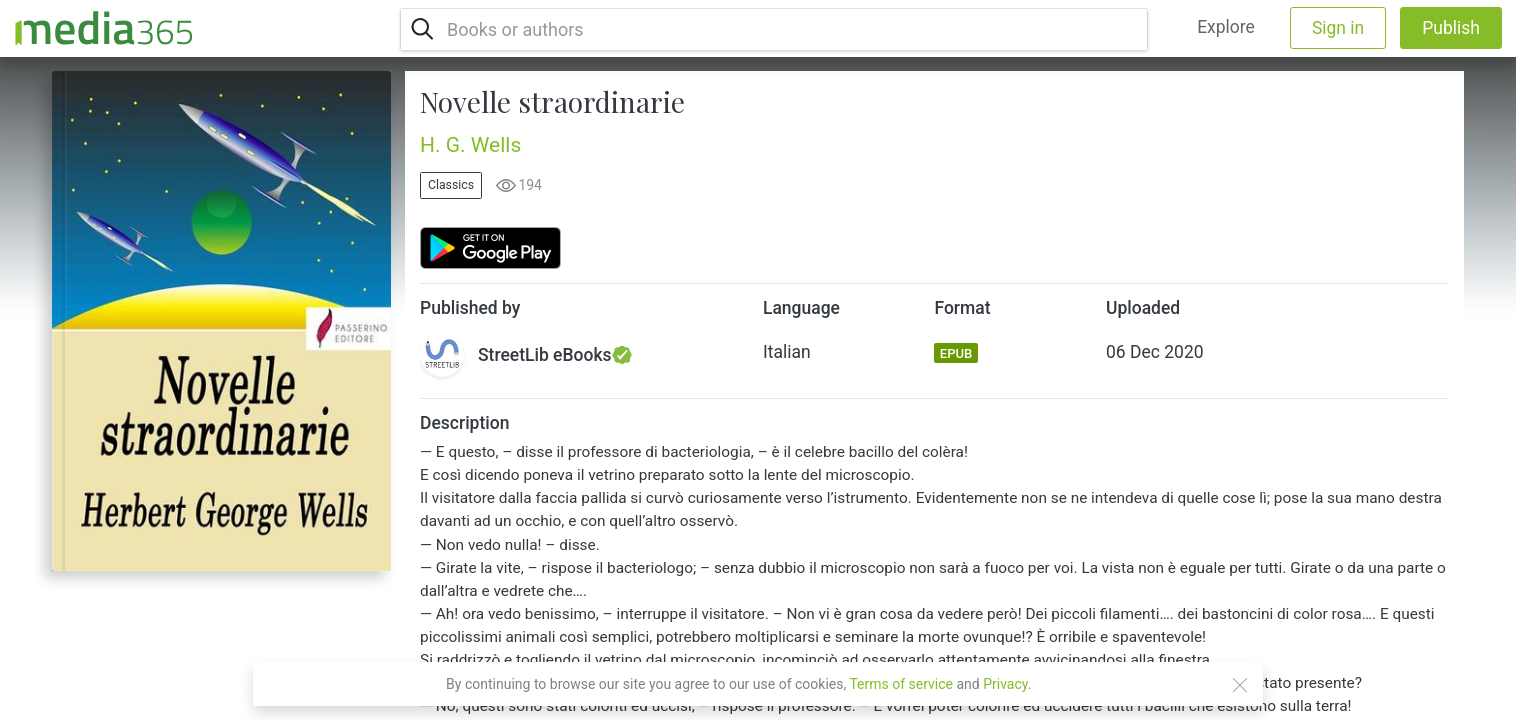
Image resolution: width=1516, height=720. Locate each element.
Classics (451, 185)
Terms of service (901, 684)
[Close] (1240, 685)
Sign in (1338, 28)
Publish (1451, 28)
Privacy (1005, 684)
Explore (1226, 27)
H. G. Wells (470, 145)
